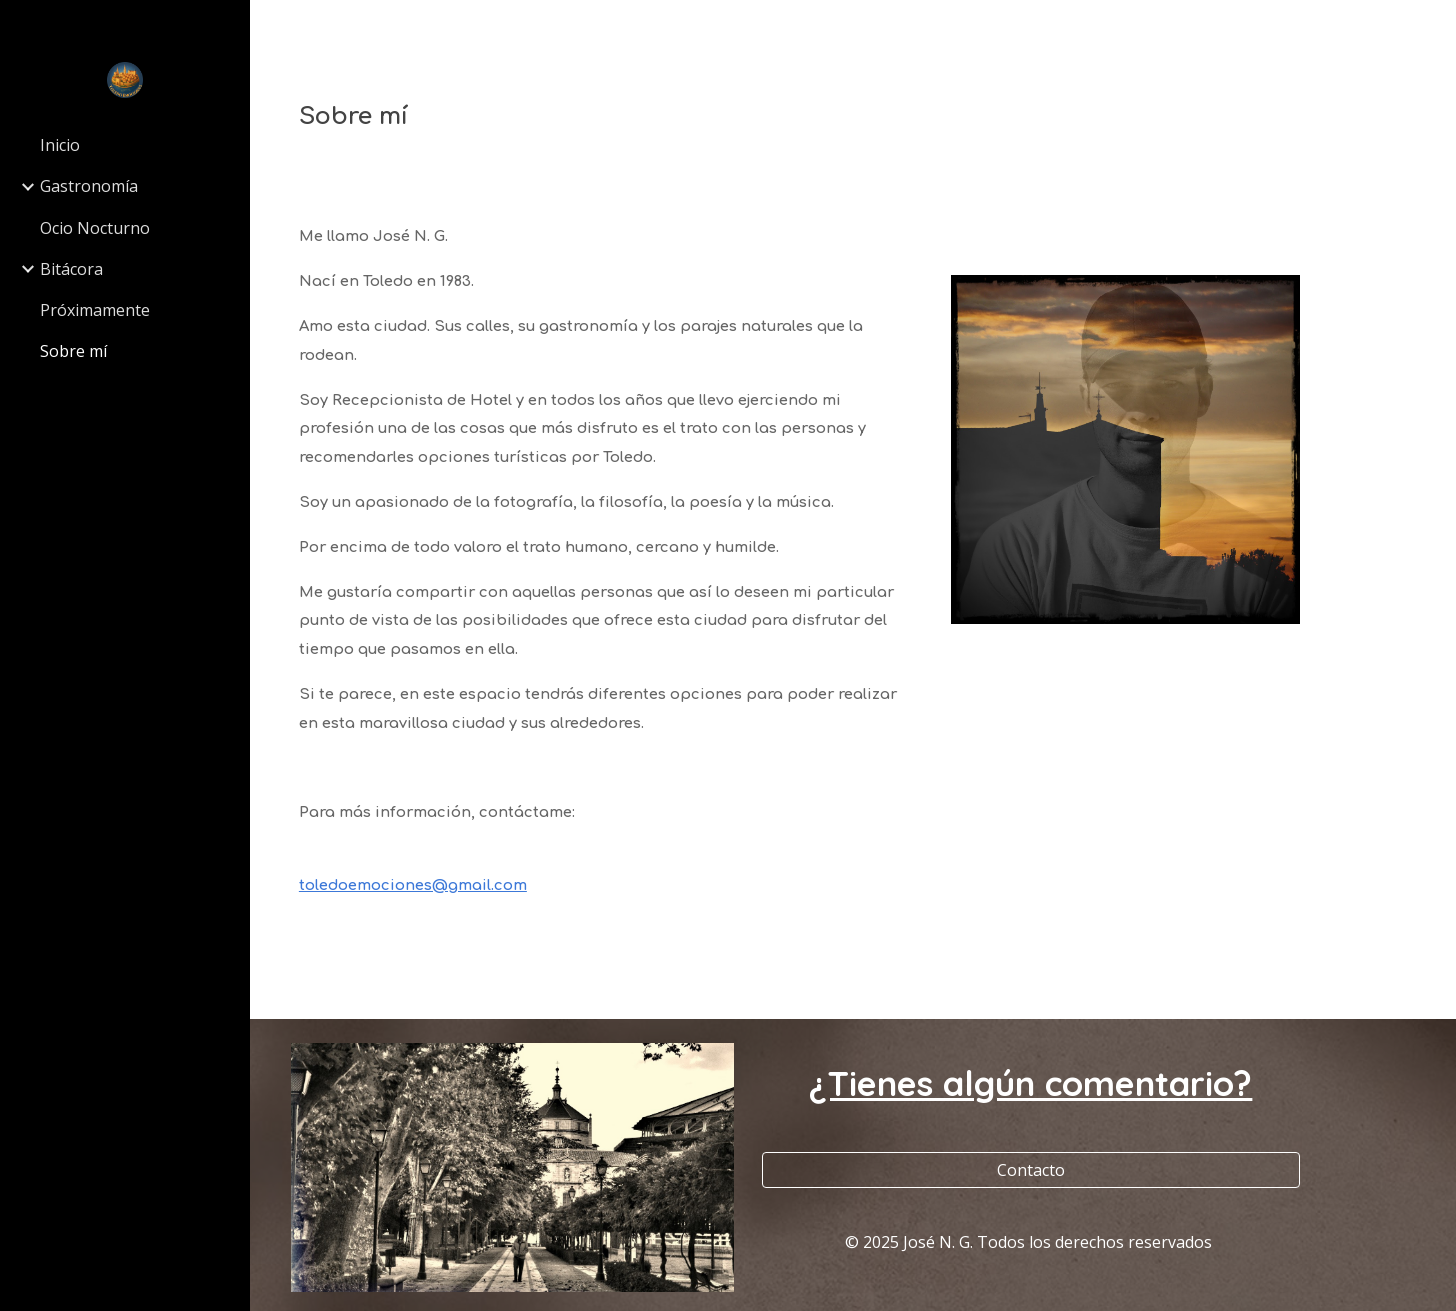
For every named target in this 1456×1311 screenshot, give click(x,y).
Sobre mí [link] (73, 351)
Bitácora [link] (71, 269)
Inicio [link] (60, 145)
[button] (1432, 28)
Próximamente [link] (95, 310)
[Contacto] (1037, 1170)
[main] (853, 116)
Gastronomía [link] (89, 186)
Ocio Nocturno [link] (95, 228)
